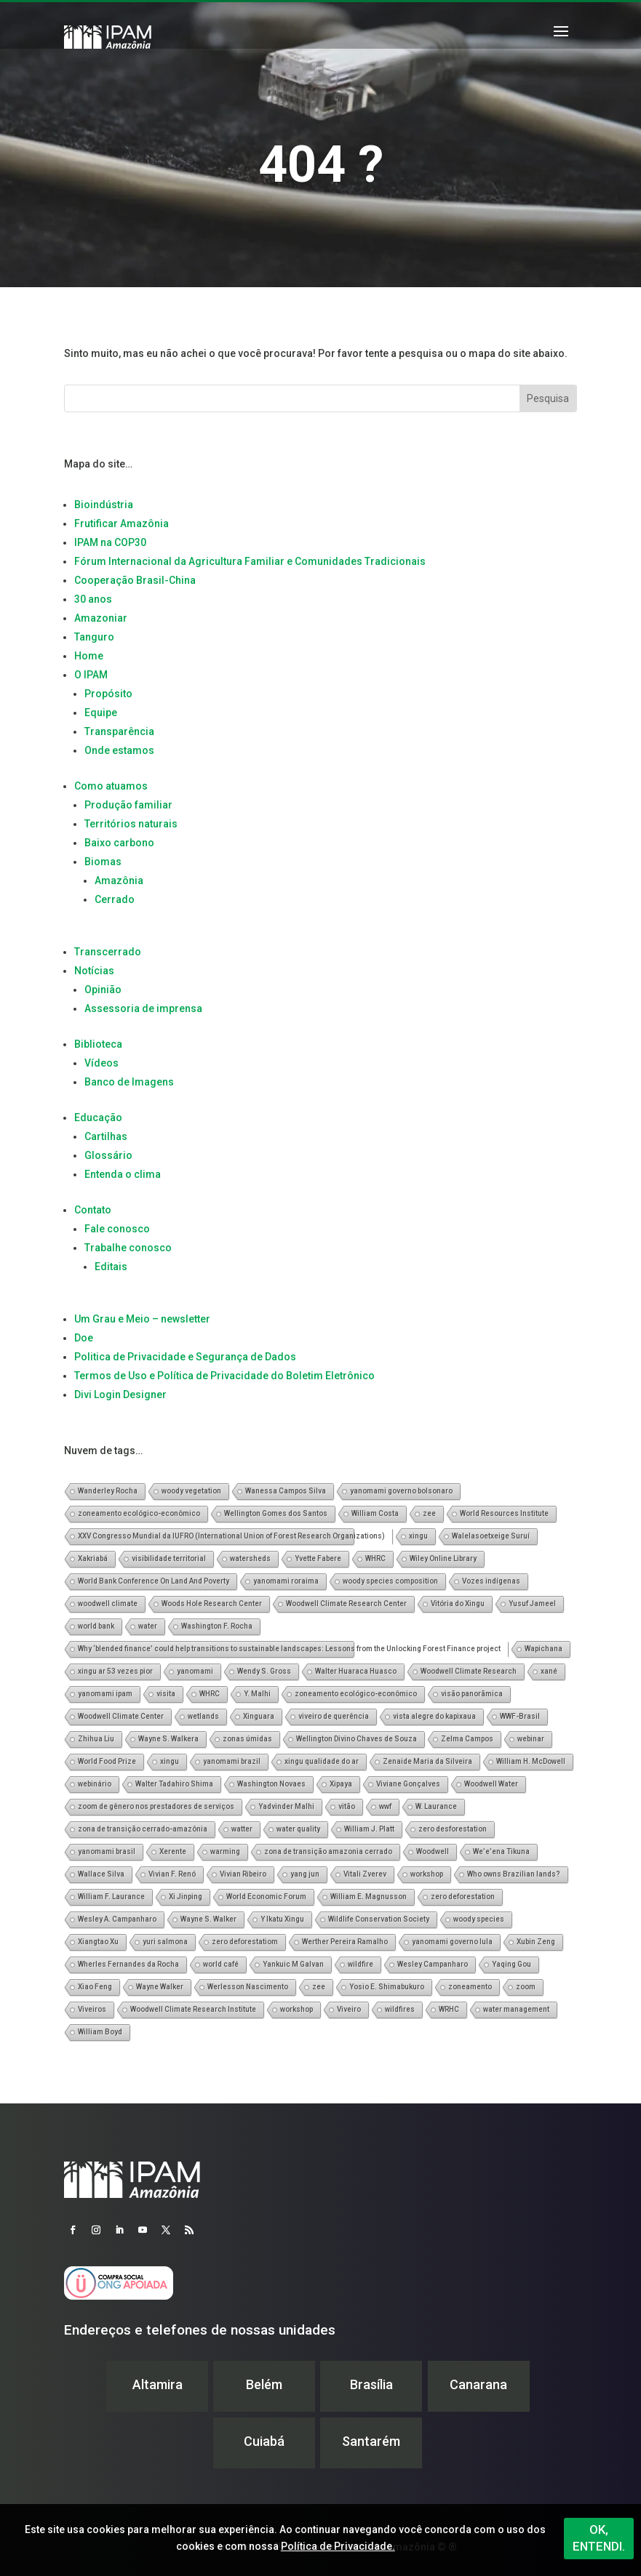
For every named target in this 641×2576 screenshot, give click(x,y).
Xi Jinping (185, 1897)
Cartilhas (105, 1136)
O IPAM (91, 675)
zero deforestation (463, 1897)
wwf (385, 1806)
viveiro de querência (333, 1716)
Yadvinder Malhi (286, 1806)
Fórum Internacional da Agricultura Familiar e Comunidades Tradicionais (250, 561)
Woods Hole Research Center (212, 1604)
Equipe (100, 712)
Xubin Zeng (536, 1942)
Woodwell (432, 1851)
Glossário (108, 1155)
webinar (530, 1739)
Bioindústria (103, 504)
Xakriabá (93, 1558)
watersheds (250, 1558)
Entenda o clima (122, 1174)
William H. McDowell (530, 1761)
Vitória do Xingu (458, 1604)
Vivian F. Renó (172, 1874)
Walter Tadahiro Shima (174, 1784)
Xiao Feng (95, 1987)
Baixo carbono (119, 842)
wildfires (400, 2009)
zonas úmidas (247, 1739)
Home (88, 656)
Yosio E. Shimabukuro (386, 1987)
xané (549, 1671)
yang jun (304, 1874)
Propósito (108, 693)
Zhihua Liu (96, 1739)
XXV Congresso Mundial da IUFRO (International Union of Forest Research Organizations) (231, 1536)
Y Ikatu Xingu (282, 1919)
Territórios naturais (131, 824)
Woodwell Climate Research (469, 1671)
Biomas (103, 861)
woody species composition (390, 1581)
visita (165, 1694)
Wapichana (543, 1649)
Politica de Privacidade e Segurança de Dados (185, 1357)
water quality (298, 1829)
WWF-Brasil (520, 1716)
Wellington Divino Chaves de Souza (356, 1739)
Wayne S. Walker (208, 1919)
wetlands (203, 1716)
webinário (94, 1784)
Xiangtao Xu (98, 1942)
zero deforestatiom (245, 1942)
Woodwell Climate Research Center (346, 1604)
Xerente (172, 1851)
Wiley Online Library (443, 1558)
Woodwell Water (491, 1784)
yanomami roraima (286, 1581)
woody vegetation (191, 1491)
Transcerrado (107, 952)
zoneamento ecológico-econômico (139, 1513)
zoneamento (470, 1987)
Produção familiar (128, 805)
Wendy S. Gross (264, 1671)
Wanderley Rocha (108, 1491)
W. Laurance (436, 1806)
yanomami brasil (106, 1851)
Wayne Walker (159, 1987)
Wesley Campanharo (432, 1964)
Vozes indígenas (491, 1581)
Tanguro (94, 637)
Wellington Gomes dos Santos (275, 1513)
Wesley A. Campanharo (117, 1919)
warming (225, 1851)
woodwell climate (108, 1604)
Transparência (119, 731)
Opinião (103, 989)
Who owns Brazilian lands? (513, 1874)
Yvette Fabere (318, 1558)
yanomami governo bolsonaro (401, 1491)
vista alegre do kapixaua (434, 1716)
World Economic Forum (266, 1897)
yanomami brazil (231, 1761)
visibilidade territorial (169, 1558)
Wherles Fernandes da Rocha (128, 1964)
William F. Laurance (111, 1897)
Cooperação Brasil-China (135, 580)
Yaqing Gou (511, 1964)
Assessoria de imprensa (143, 1008)
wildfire (360, 1964)
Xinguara (258, 1716)
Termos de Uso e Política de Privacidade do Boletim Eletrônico (224, 1375)
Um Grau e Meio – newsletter (142, 1319)
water (147, 1626)
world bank (96, 1626)
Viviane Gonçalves (408, 1784)
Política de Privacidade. (338, 2546)
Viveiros (92, 2009)
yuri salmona (165, 1942)
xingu (418, 1536)
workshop (426, 1874)
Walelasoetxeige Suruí (491, 1536)
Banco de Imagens (129, 1082)
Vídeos (101, 1063)
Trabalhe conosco (128, 1247)
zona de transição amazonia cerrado (328, 1851)
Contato (92, 1210)
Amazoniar (100, 618)
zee (429, 1513)
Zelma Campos (467, 1739)
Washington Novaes (271, 1784)
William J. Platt (369, 1829)
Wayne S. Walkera (168, 1739)
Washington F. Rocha (216, 1626)
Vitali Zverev (364, 1874)
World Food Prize (107, 1761)
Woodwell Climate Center (121, 1716)
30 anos (93, 599)
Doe (83, 1338)
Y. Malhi (257, 1694)
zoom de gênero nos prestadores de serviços (156, 1806)
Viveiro (349, 2009)
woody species (478, 1919)
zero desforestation (452, 1829)
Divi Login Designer (120, 1394)
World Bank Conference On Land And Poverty (153, 1581)
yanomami (195, 1671)
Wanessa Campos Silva (285, 1491)
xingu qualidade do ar (321, 1761)
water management (516, 2009)
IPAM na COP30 (110, 542)
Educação (98, 1117)
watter (241, 1829)
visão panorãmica (472, 1694)
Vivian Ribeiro (243, 1874)
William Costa (375, 1513)
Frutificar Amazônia (121, 523)
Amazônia (119, 880)
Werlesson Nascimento (247, 1987)
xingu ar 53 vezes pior (115, 1671)
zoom (526, 1987)
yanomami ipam (105, 1694)
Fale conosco (117, 1229)
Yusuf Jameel (532, 1604)
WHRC (375, 1558)
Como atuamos (111, 786)
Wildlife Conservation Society (378, 1919)
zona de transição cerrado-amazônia (142, 1829)
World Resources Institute (504, 1513)
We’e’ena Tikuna (501, 1851)
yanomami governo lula (452, 1942)
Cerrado (115, 899)
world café (221, 1964)
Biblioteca (98, 1044)
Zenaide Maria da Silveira (427, 1761)
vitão (346, 1806)
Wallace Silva (101, 1874)
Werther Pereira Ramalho (345, 1942)
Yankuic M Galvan (293, 1964)
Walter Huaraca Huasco (356, 1671)
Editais (111, 1266)
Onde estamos (119, 750)
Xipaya (341, 1784)
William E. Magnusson (368, 1897)
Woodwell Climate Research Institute (193, 2009)
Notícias (94, 970)
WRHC (449, 2009)
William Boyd (100, 2032)
